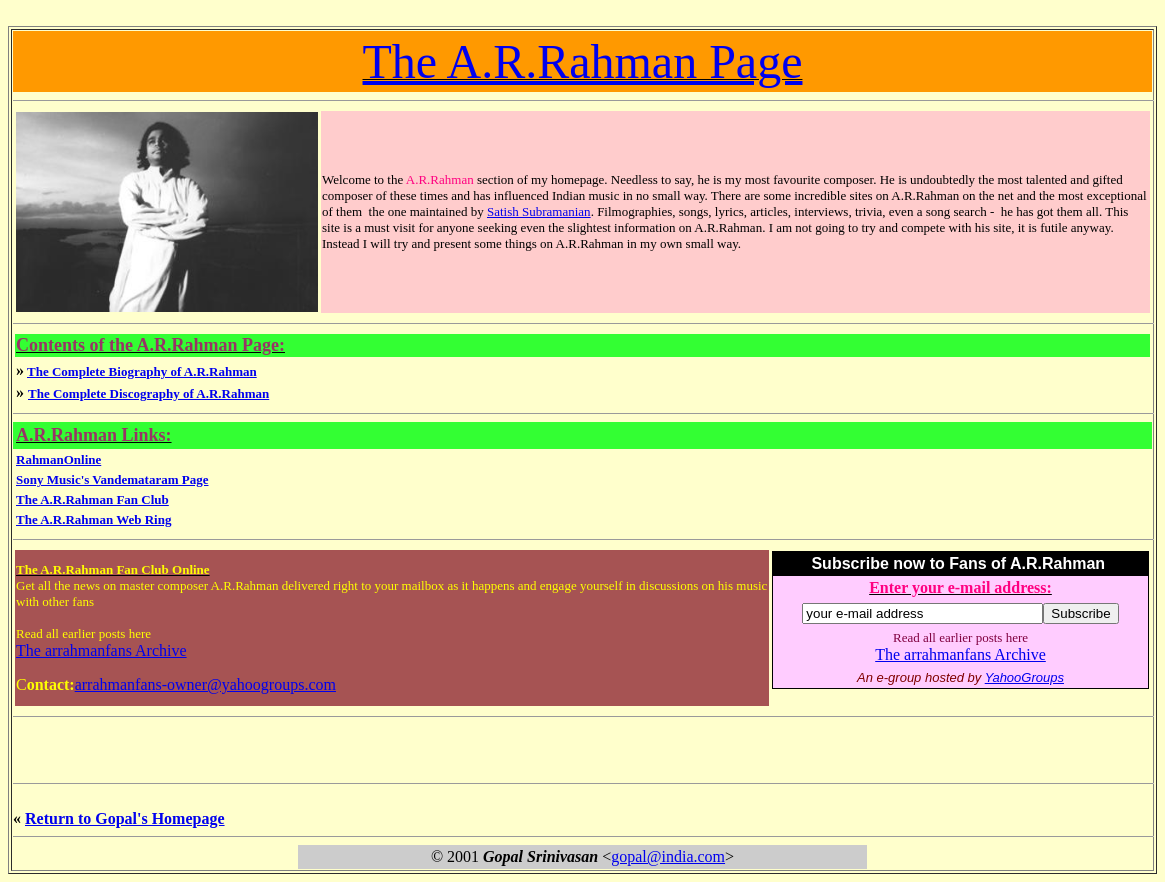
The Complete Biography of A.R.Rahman (142, 371)
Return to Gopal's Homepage (125, 818)
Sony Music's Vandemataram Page (112, 479)
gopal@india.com (668, 856)
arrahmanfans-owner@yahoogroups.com (205, 684)
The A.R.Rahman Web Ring (93, 519)
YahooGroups (1024, 677)
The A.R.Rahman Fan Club (92, 499)
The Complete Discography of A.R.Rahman (148, 393)
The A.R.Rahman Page (583, 61)
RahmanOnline (58, 459)
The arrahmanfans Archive (101, 650)
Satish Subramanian (539, 211)
